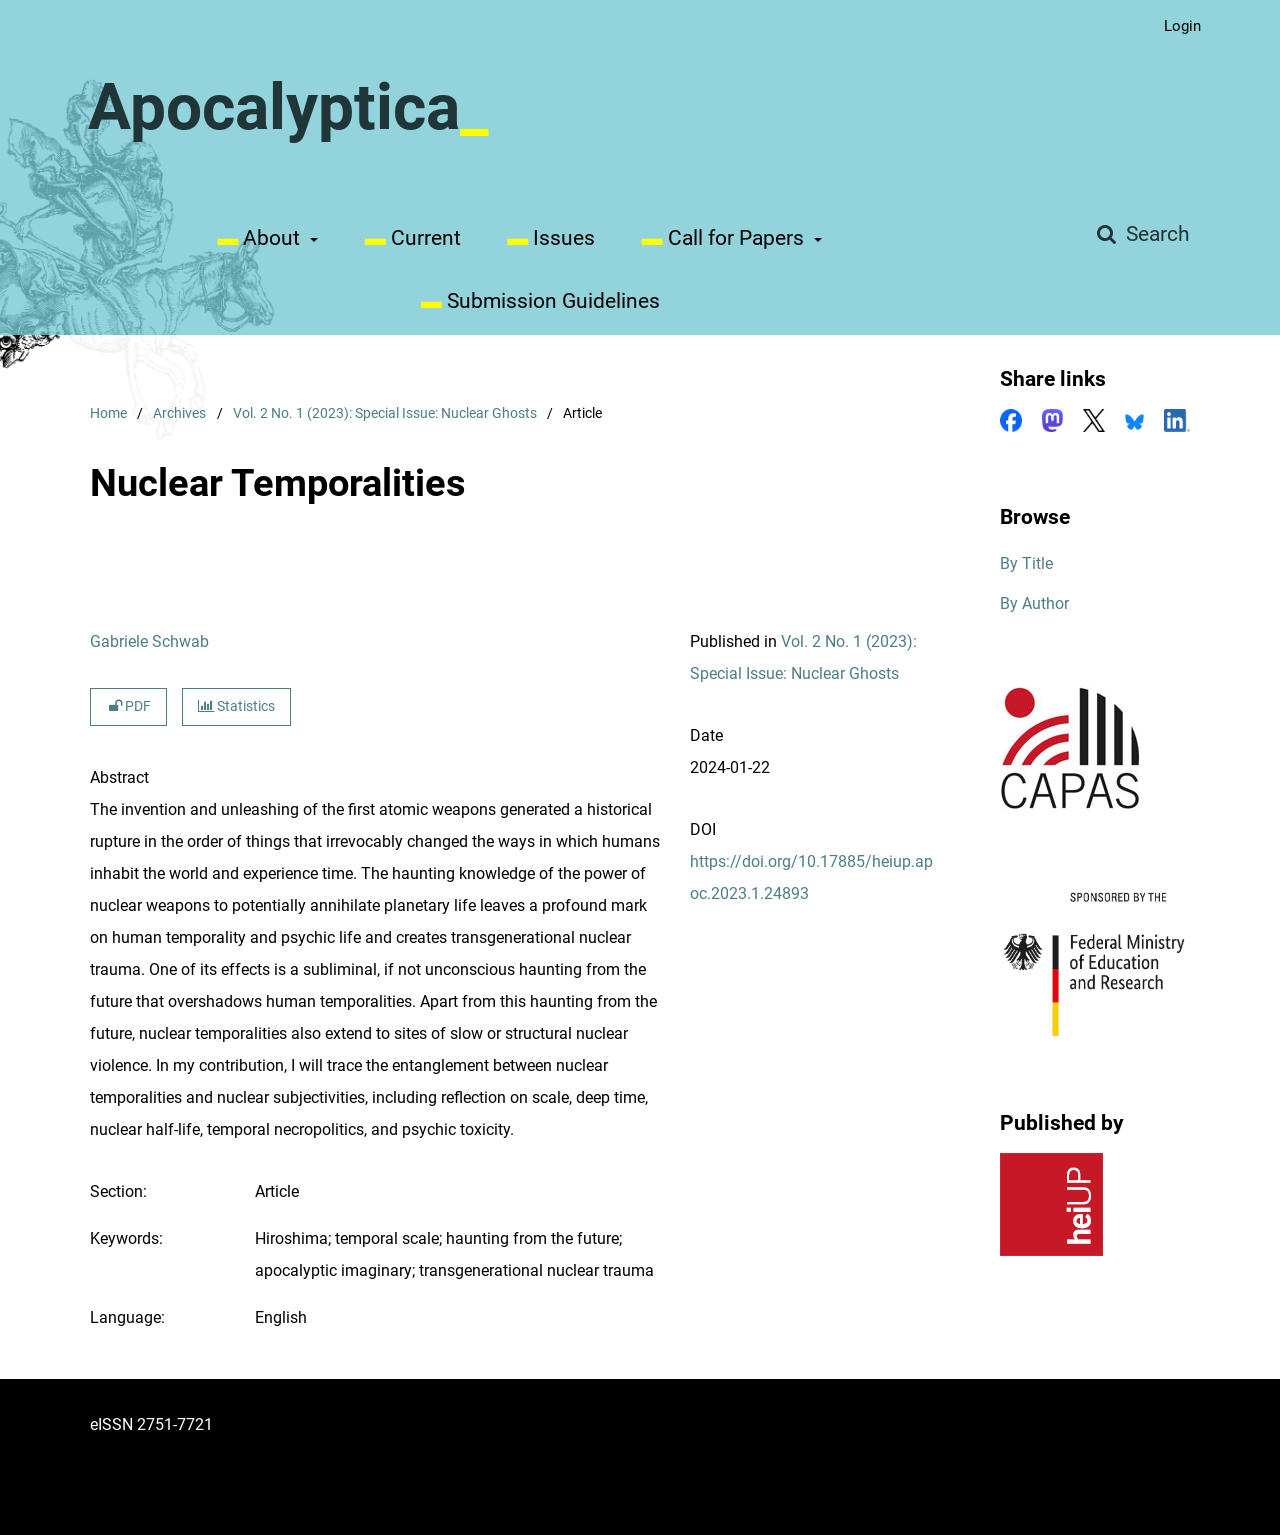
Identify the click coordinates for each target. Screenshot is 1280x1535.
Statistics (236, 706)
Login (1175, 26)
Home (108, 413)
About (256, 238)
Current (408, 238)
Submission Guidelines (535, 301)
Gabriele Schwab (149, 641)
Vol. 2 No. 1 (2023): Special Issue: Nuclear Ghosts (385, 413)
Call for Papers (719, 238)
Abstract (119, 777)
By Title (1026, 563)
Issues (546, 238)
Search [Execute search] (1155, 234)
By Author (1034, 603)
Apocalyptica (274, 107)
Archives (179, 413)
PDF (128, 706)
